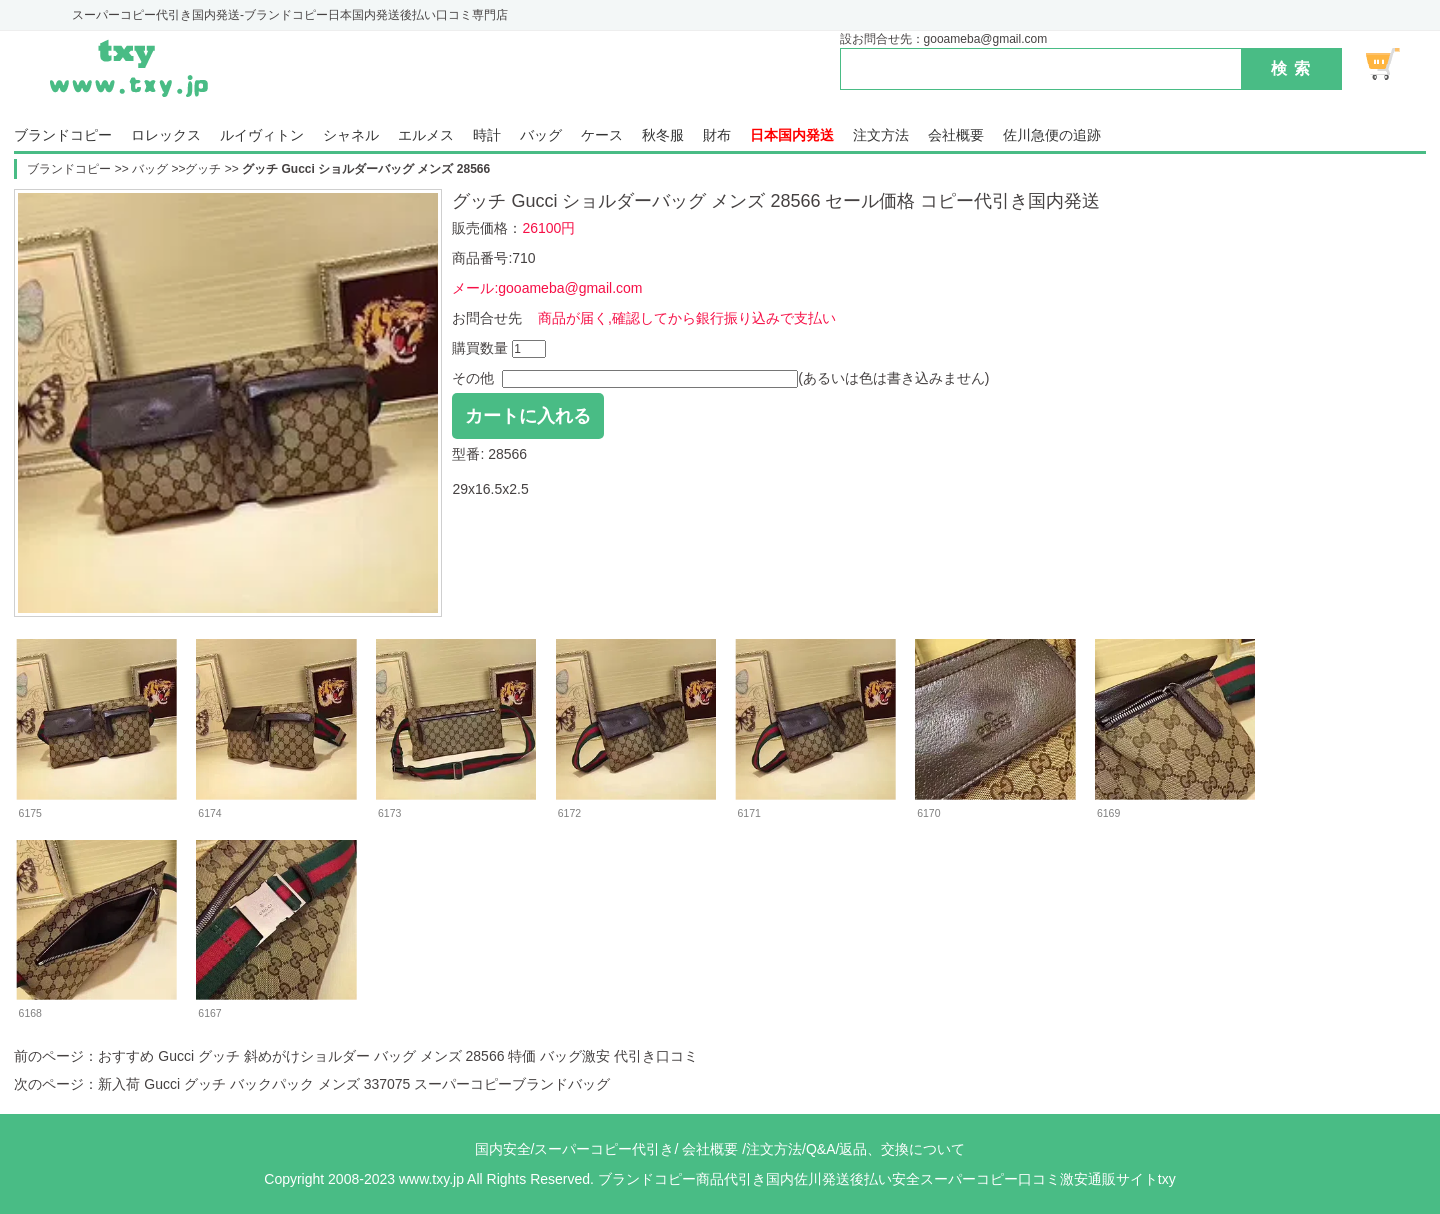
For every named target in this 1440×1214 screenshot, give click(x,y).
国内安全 (503, 1149)
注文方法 (881, 135)
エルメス (426, 135)
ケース (602, 135)
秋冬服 (663, 135)
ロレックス (166, 135)
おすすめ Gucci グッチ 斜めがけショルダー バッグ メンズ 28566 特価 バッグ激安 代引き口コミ (398, 1056)
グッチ (203, 169)
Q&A (821, 1149)
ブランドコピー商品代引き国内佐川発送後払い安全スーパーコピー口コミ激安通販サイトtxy (887, 1179)
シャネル (351, 135)
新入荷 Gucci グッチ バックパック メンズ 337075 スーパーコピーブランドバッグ (354, 1084)
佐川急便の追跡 (1052, 135)
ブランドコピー (63, 135)
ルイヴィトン (262, 135)
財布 (717, 135)
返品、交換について (902, 1149)
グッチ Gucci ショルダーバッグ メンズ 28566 (366, 169)
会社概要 (956, 135)
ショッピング (1394, 64)
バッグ (541, 135)
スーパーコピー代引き (604, 1149)
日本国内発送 (792, 135)
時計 (487, 135)
